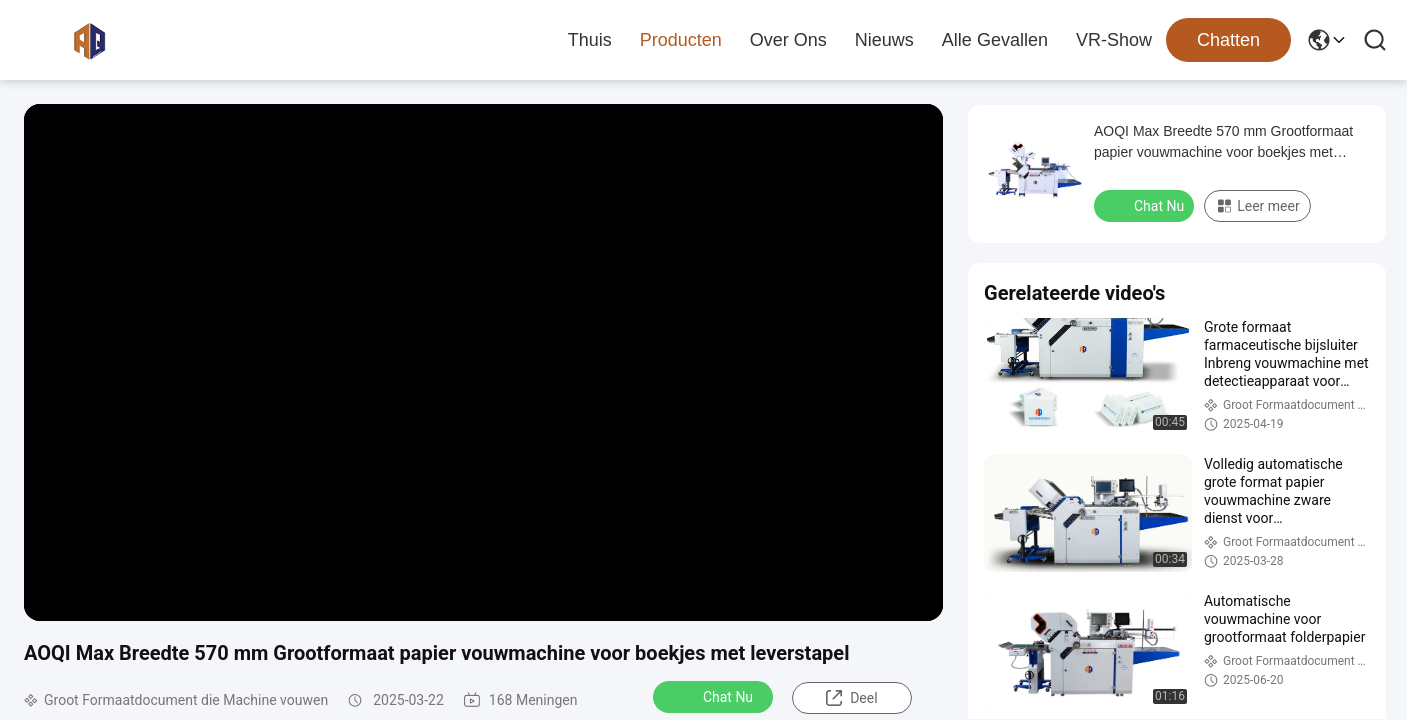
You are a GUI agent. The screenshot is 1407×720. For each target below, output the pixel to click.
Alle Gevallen (995, 40)
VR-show (1114, 40)
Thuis (590, 40)
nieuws (884, 40)
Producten (681, 40)
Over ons (788, 40)
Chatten (1228, 40)
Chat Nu (715, 696)
